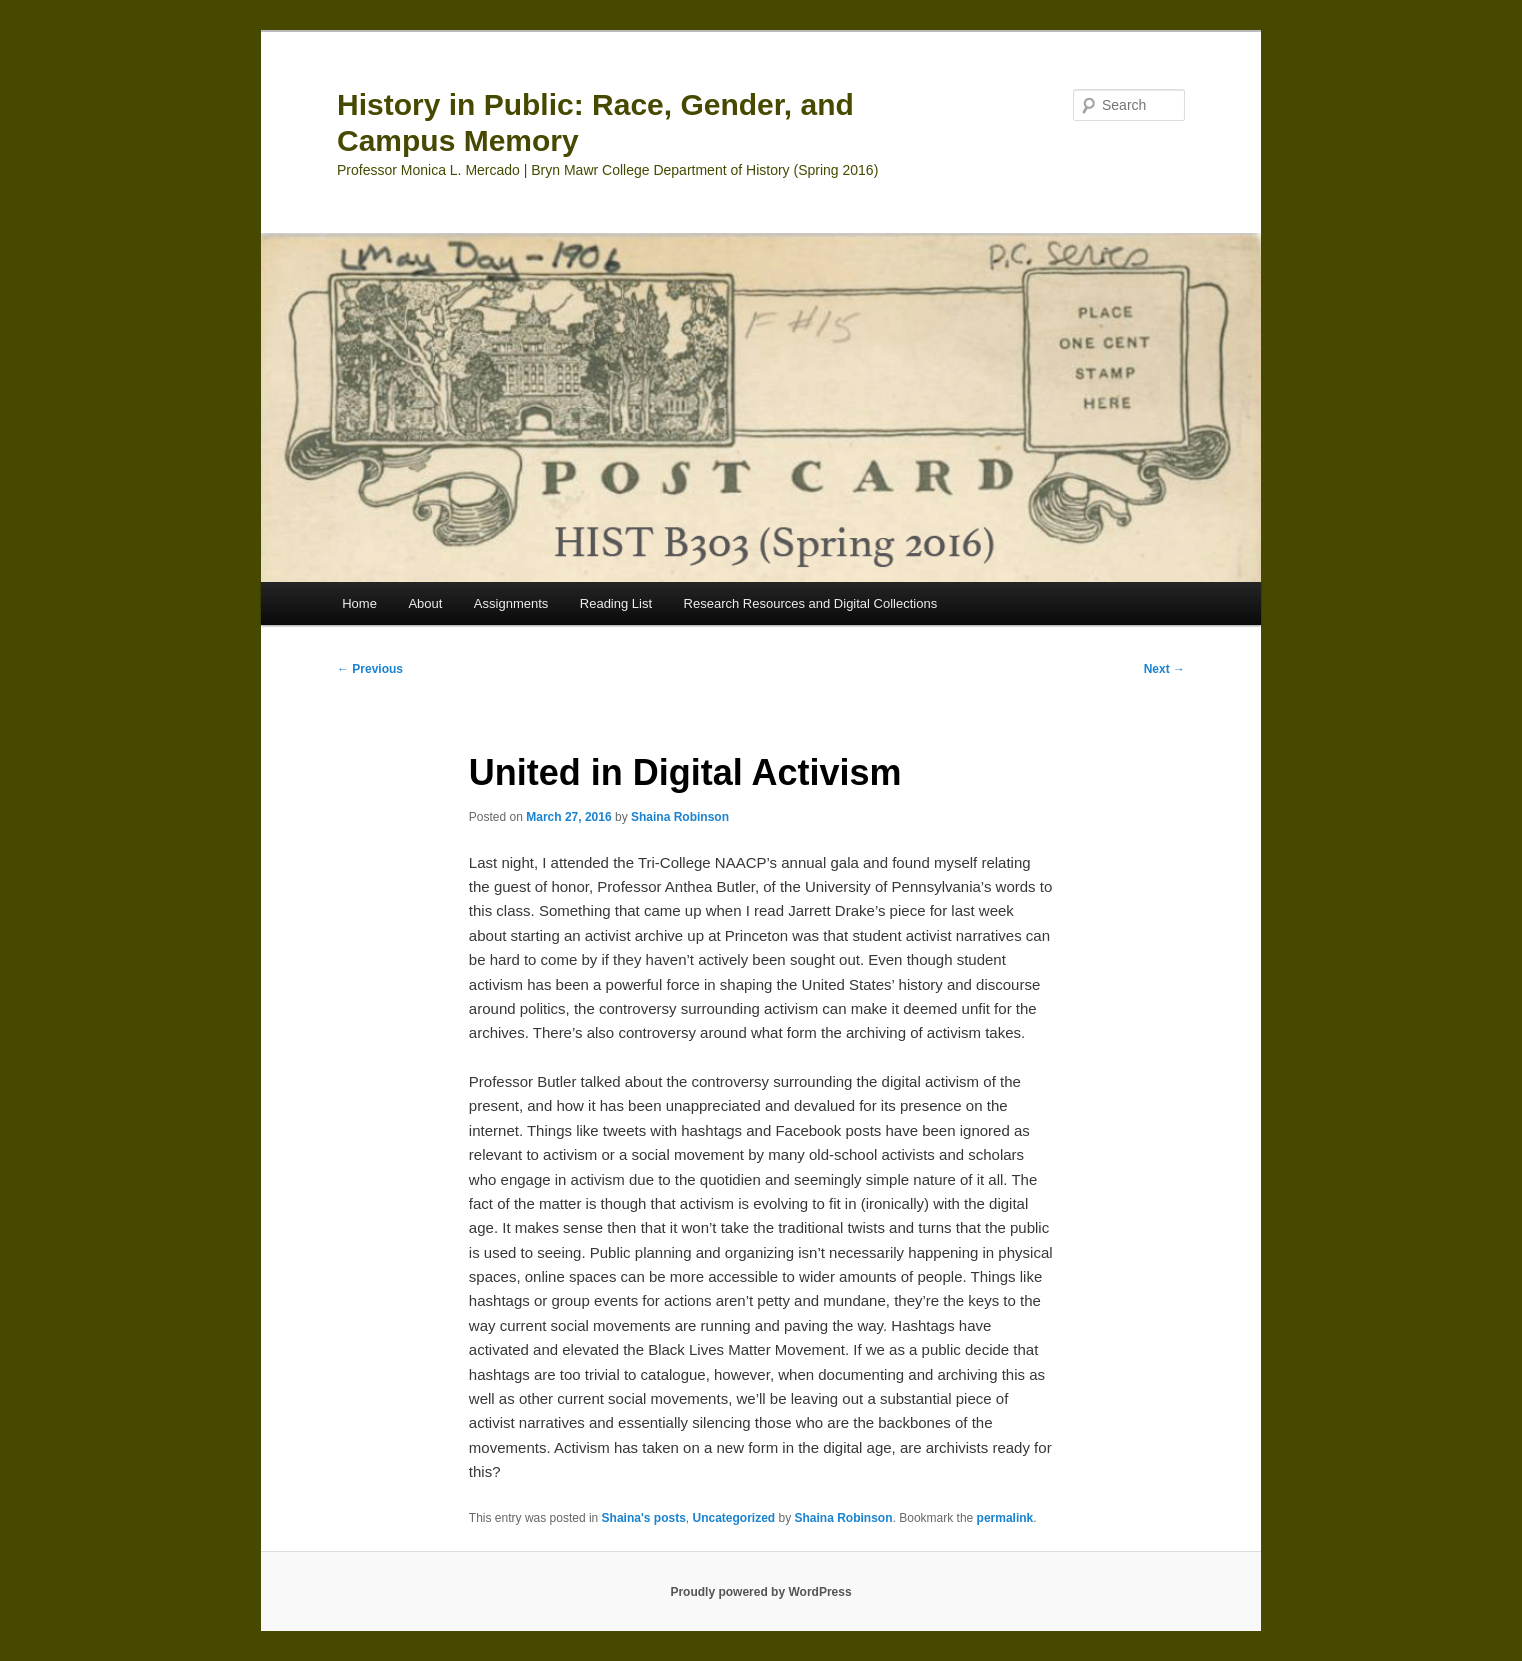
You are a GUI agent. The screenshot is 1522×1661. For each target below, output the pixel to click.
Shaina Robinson (680, 817)
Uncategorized (733, 1518)
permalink (1005, 1518)
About (425, 603)
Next (1164, 669)
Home (359, 603)
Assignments (511, 603)
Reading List (616, 603)
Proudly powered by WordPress (760, 1592)
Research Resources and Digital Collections (811, 603)
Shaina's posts (644, 1518)
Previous (370, 669)
